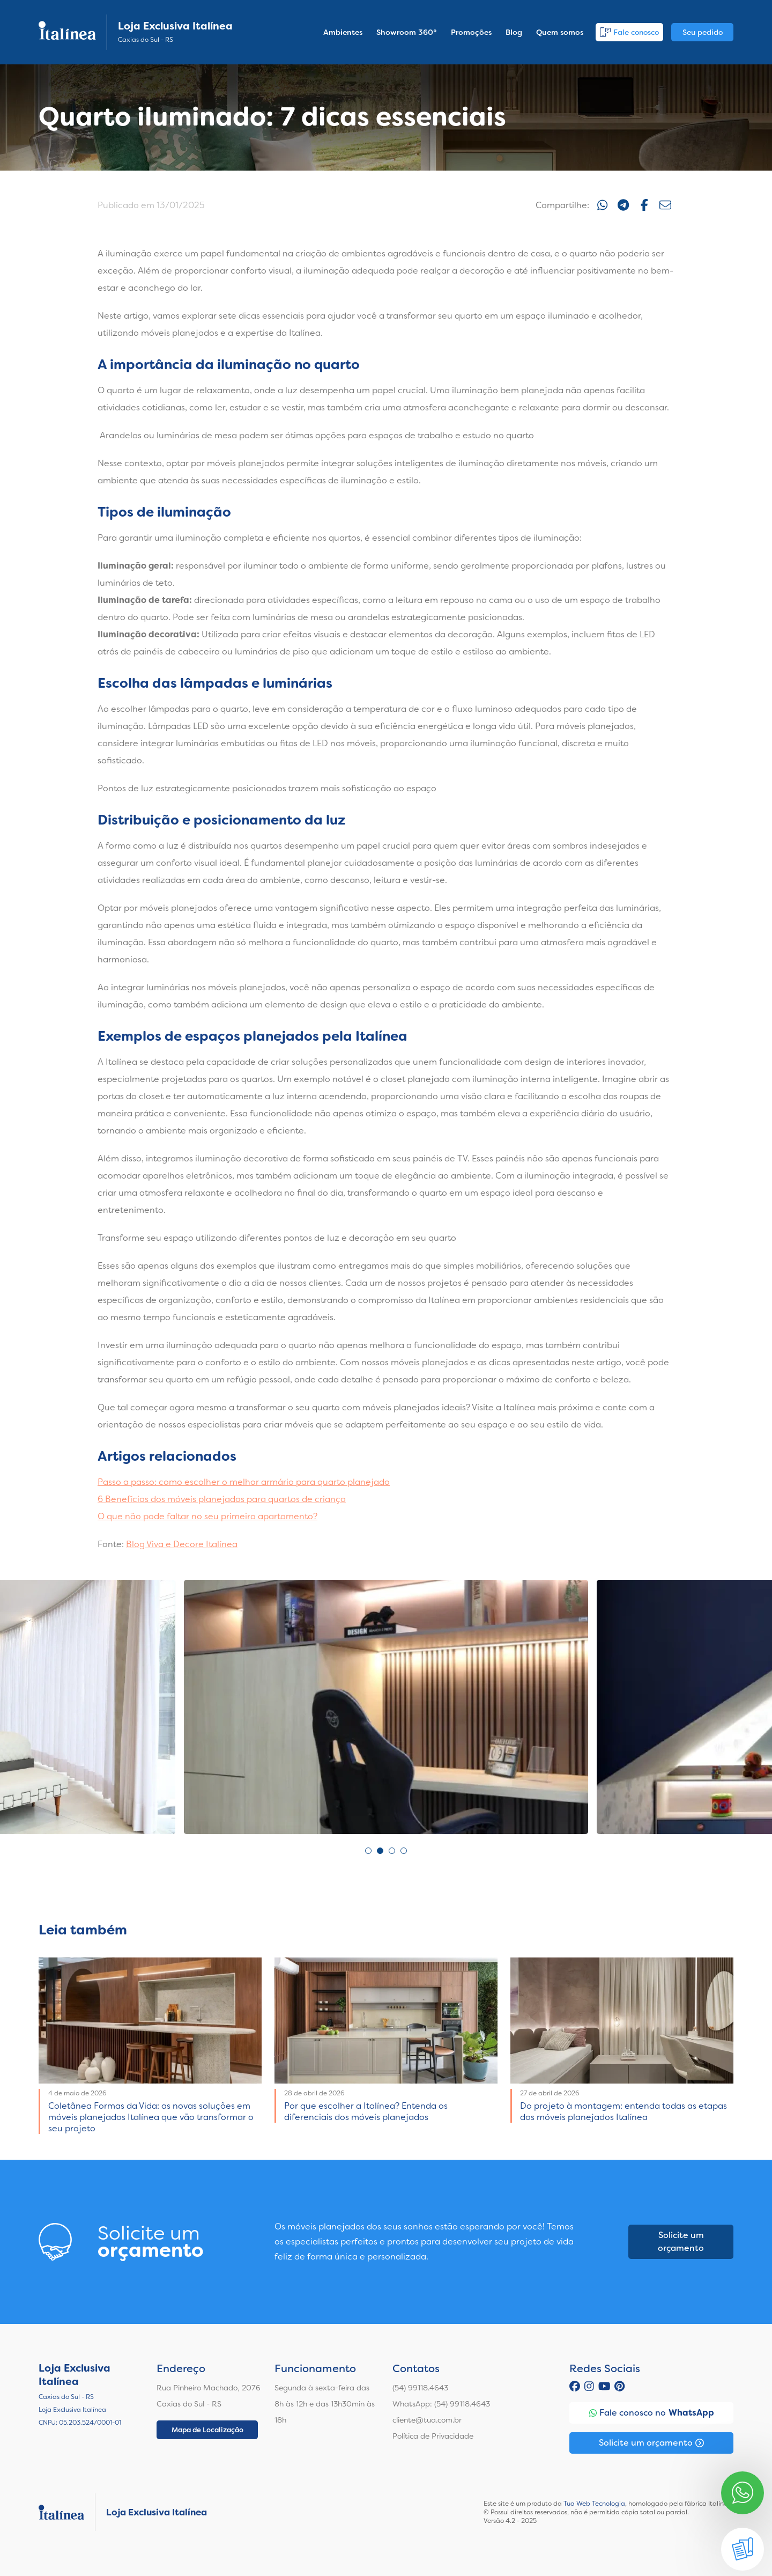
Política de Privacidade (432, 2436)
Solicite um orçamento (681, 2241)
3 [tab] (392, 1851)
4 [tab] (403, 1851)
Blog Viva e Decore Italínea (181, 1544)
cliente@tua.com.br (427, 2420)
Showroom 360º (406, 32)
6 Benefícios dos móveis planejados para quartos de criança (222, 1499)
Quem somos (559, 32)
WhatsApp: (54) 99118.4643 (441, 2404)
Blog (514, 32)
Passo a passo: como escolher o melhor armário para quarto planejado (244, 1482)
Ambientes (342, 32)
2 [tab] (380, 1851)
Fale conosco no (651, 2412)
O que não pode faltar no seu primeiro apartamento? (207, 1516)
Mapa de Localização (207, 2429)
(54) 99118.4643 (420, 2388)
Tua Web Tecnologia (594, 2503)
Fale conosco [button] (629, 32)
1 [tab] (368, 1851)
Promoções (471, 32)
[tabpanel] (386, 1707)
